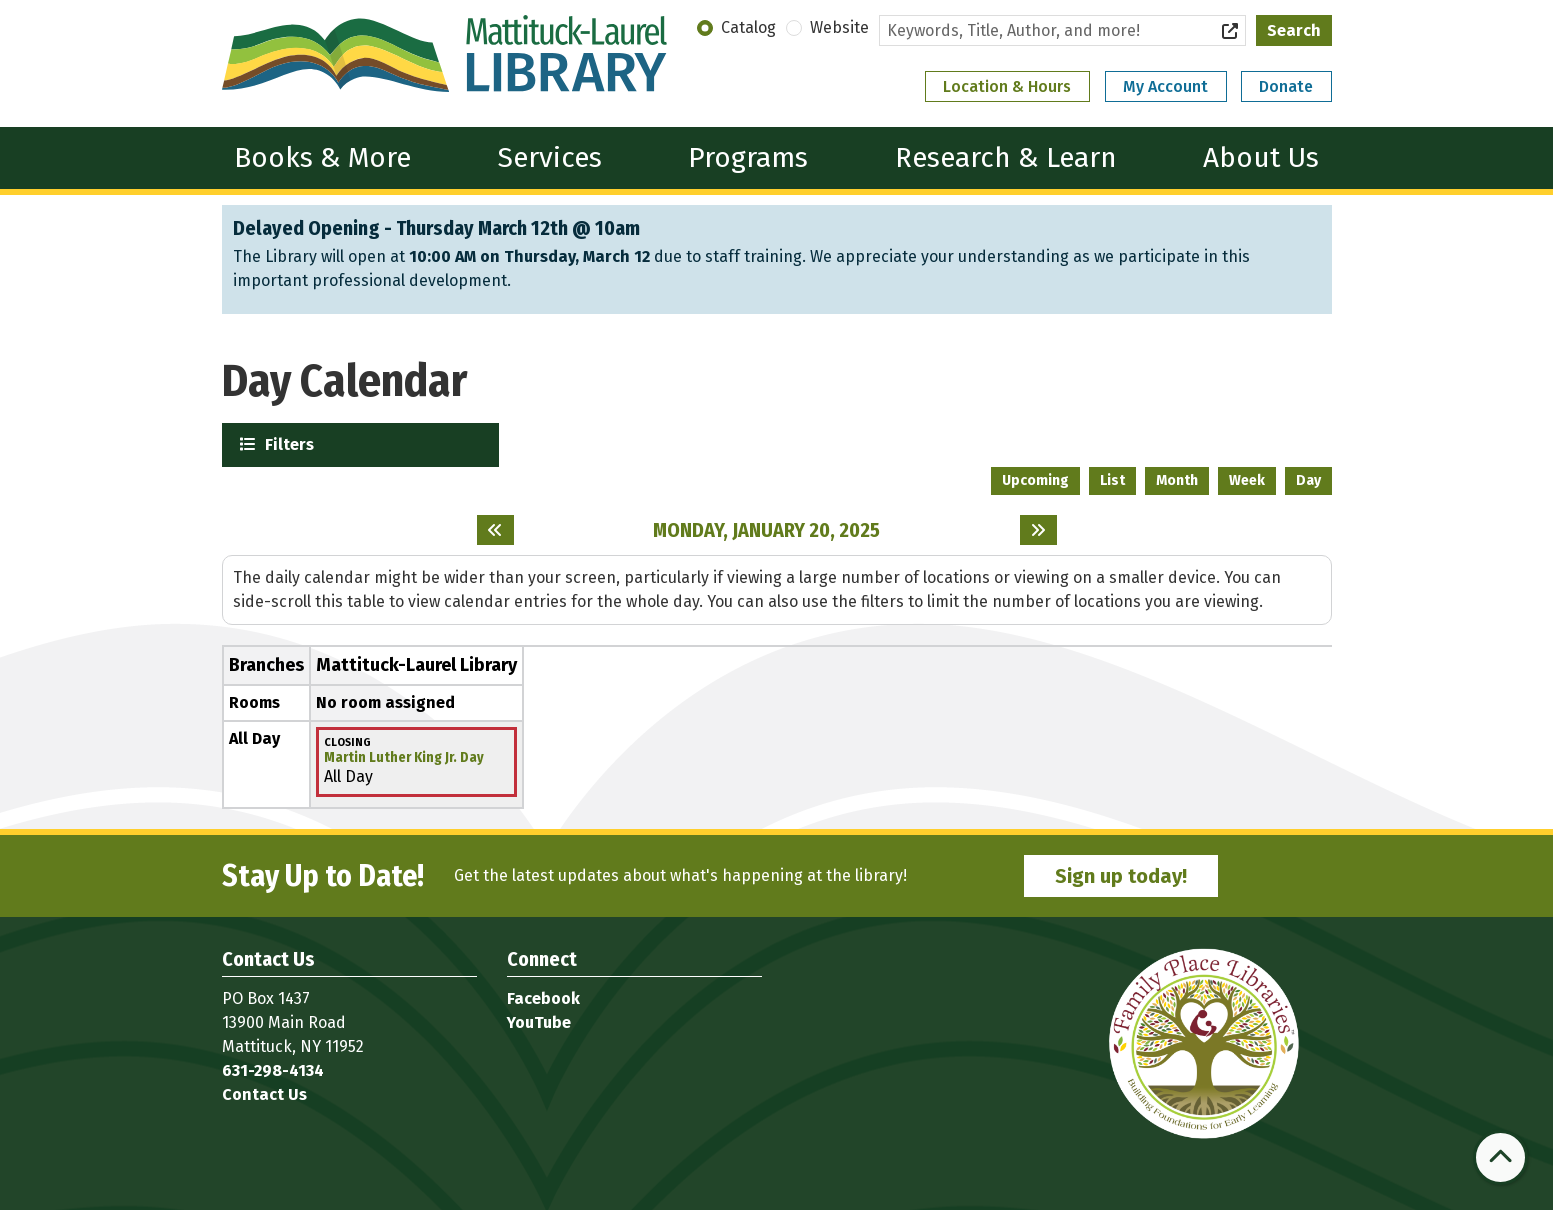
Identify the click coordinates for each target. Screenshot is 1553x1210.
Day (1308, 480)
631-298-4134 (273, 1070)
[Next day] (1038, 530)
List (1112, 480)
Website (839, 27)
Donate (1286, 86)
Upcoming (1035, 480)
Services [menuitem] (550, 157)
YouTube (539, 1022)
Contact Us (264, 1094)
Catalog (748, 27)
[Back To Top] (1500, 1157)
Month (1177, 480)
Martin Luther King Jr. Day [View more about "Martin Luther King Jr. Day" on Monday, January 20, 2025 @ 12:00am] (404, 758)
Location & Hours (1007, 86)
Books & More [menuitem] (322, 157)
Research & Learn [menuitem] (1006, 157)
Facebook (543, 998)
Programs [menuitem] (748, 157)
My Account (1165, 86)
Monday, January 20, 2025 (766, 530)
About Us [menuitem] (1261, 157)
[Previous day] (495, 530)
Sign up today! (1121, 876)
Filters (287, 443)
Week (1247, 480)
